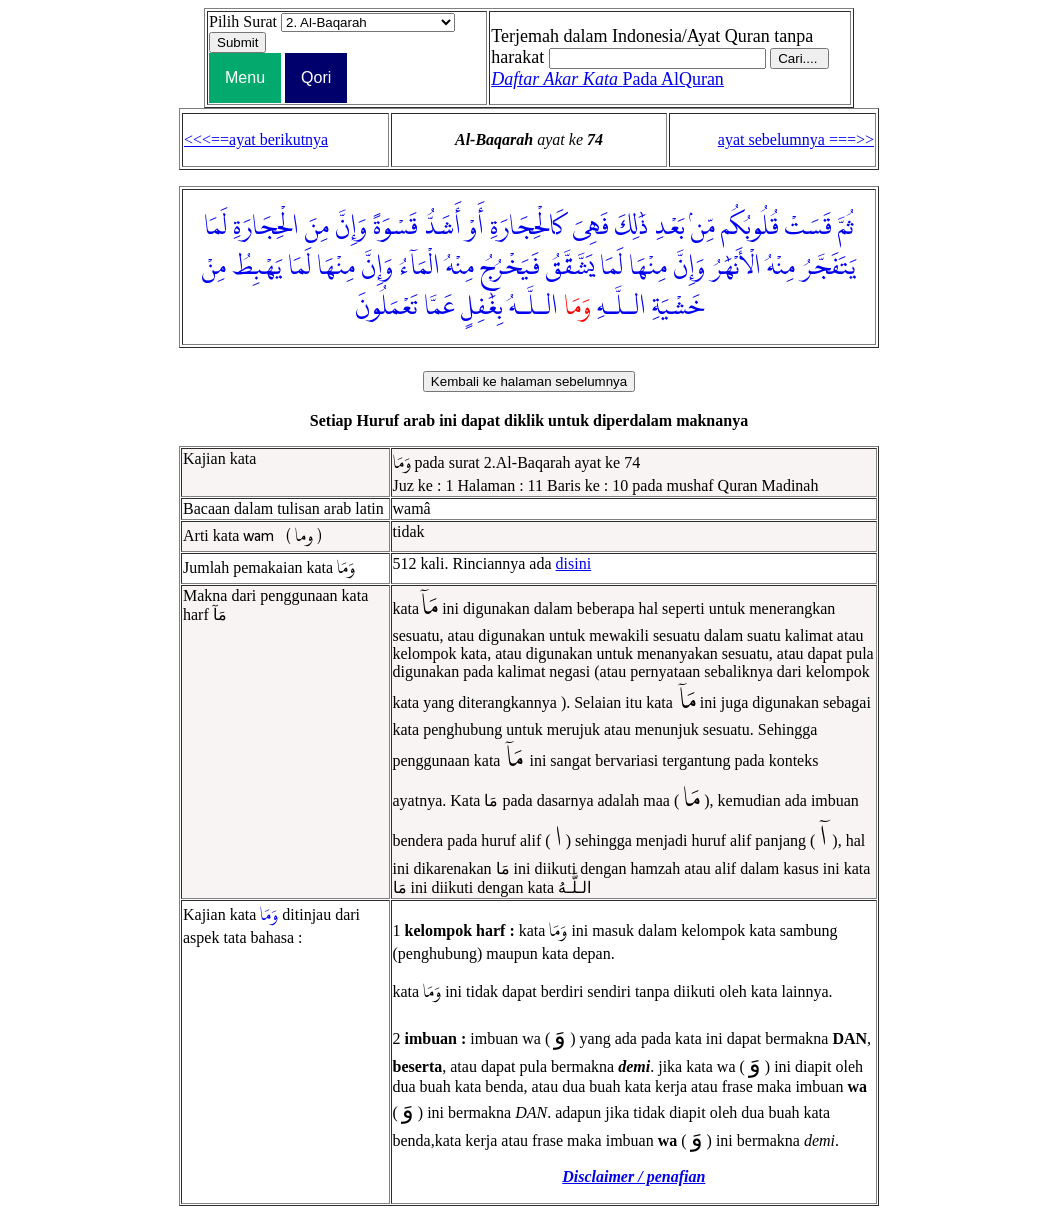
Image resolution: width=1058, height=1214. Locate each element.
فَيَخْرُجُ (510, 267)
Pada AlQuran (607, 79)
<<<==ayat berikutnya (256, 139)
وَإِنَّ (351, 227)
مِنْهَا (648, 267)
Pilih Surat (243, 21)
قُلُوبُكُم (750, 227)
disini (574, 563)
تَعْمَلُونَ (386, 307)
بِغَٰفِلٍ (482, 307)
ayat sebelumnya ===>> (796, 139)
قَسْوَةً (395, 227)
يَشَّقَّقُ (570, 267)
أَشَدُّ (442, 227)
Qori (316, 77)
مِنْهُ (781, 267)
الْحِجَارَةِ (266, 227)
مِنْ (214, 267)
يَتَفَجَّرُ (828, 267)
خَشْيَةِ (678, 307)
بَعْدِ (669, 227)
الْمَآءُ (419, 267)
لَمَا (215, 227)
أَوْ (475, 227)
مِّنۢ (703, 227)
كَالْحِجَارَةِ (528, 227)
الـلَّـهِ (621, 307)
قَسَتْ (808, 227)
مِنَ (317, 227)
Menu (245, 77)
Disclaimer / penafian (633, 1176)
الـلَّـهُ (533, 307)
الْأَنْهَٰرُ (736, 267)
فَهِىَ (590, 227)
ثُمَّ (846, 227)
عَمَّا (439, 307)
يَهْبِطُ (257, 267)
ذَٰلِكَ (631, 227)
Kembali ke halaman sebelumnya (529, 381)
